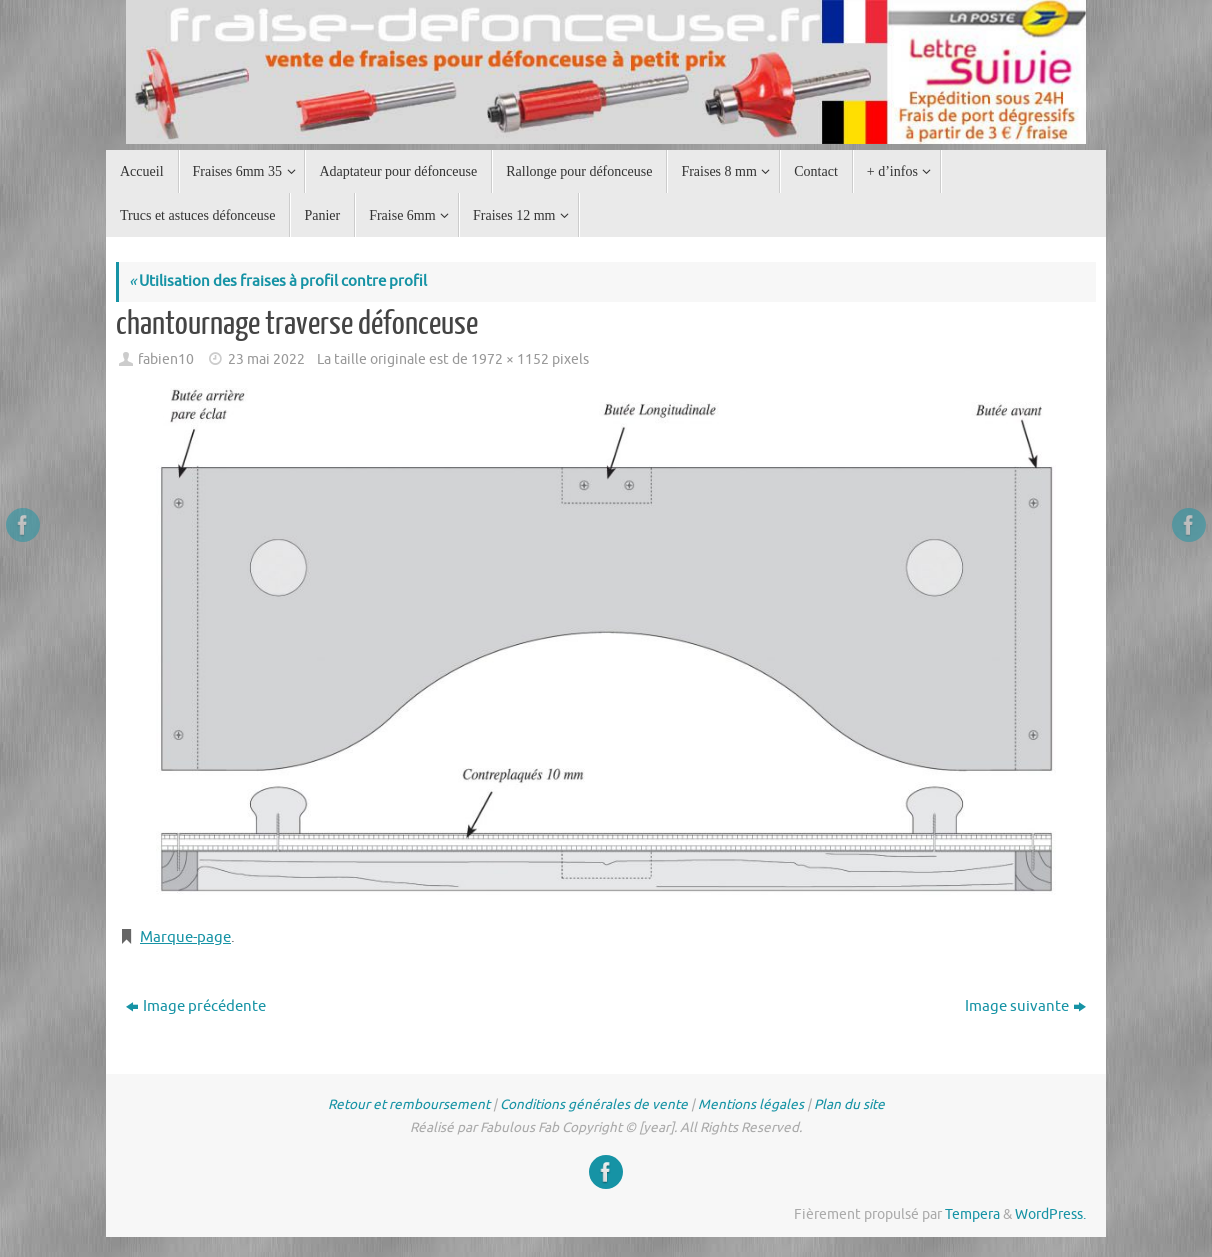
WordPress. (1050, 1214)
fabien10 (166, 359)
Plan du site (849, 1104)
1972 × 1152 (510, 359)
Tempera (972, 1214)
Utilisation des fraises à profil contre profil (278, 281)
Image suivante (1025, 1006)
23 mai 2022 (266, 359)
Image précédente (196, 1006)
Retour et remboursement (409, 1104)
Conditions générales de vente (594, 1104)
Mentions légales (751, 1104)
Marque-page (185, 937)
